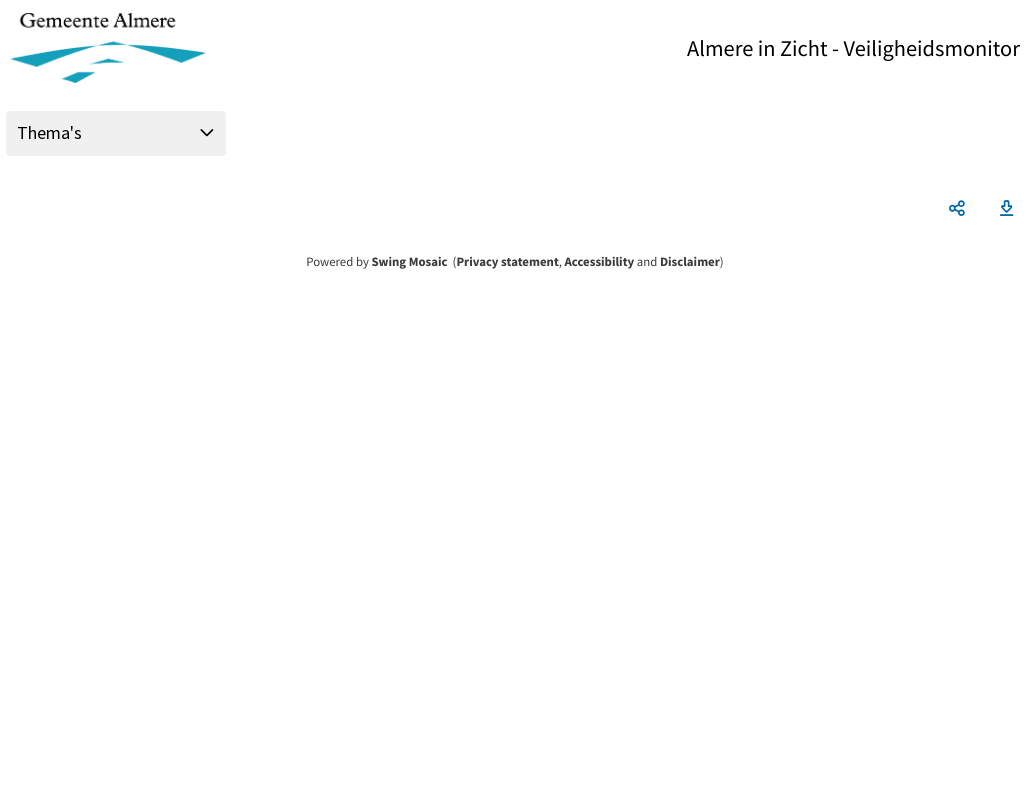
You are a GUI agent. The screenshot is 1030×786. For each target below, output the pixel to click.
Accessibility (600, 262)
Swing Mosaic (409, 262)
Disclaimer (690, 262)
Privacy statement (507, 262)
